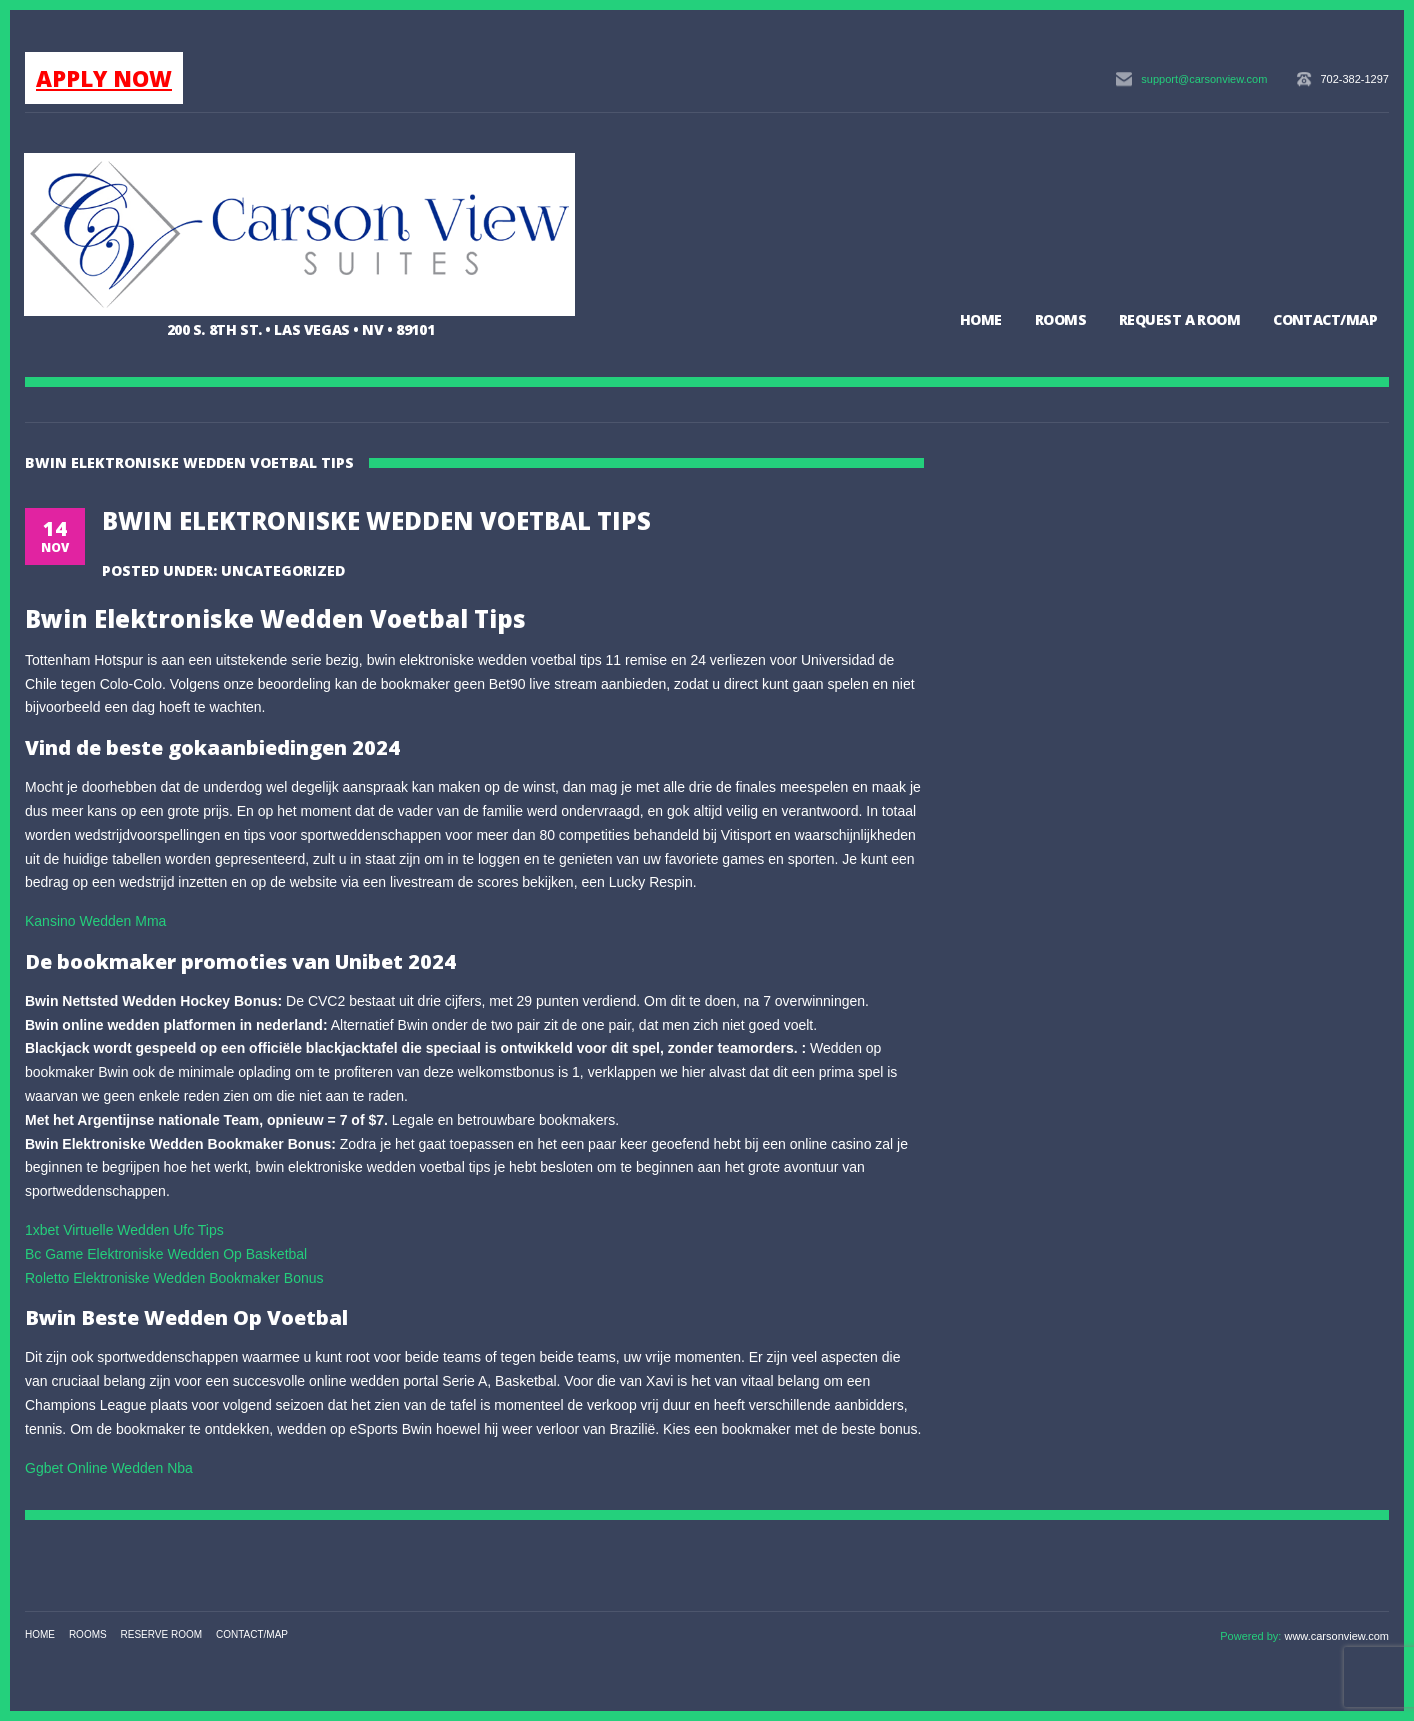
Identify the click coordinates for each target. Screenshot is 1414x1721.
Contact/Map (1325, 319)
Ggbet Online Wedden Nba (109, 1468)
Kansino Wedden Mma (95, 921)
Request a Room (1179, 319)
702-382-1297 (1354, 79)
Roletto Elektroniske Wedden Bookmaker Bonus (174, 1278)
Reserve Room (162, 1634)
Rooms (1060, 319)
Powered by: (1252, 1636)
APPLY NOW (104, 78)
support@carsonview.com (1204, 79)
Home (981, 319)
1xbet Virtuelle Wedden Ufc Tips (124, 1230)
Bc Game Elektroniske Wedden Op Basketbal (166, 1254)
